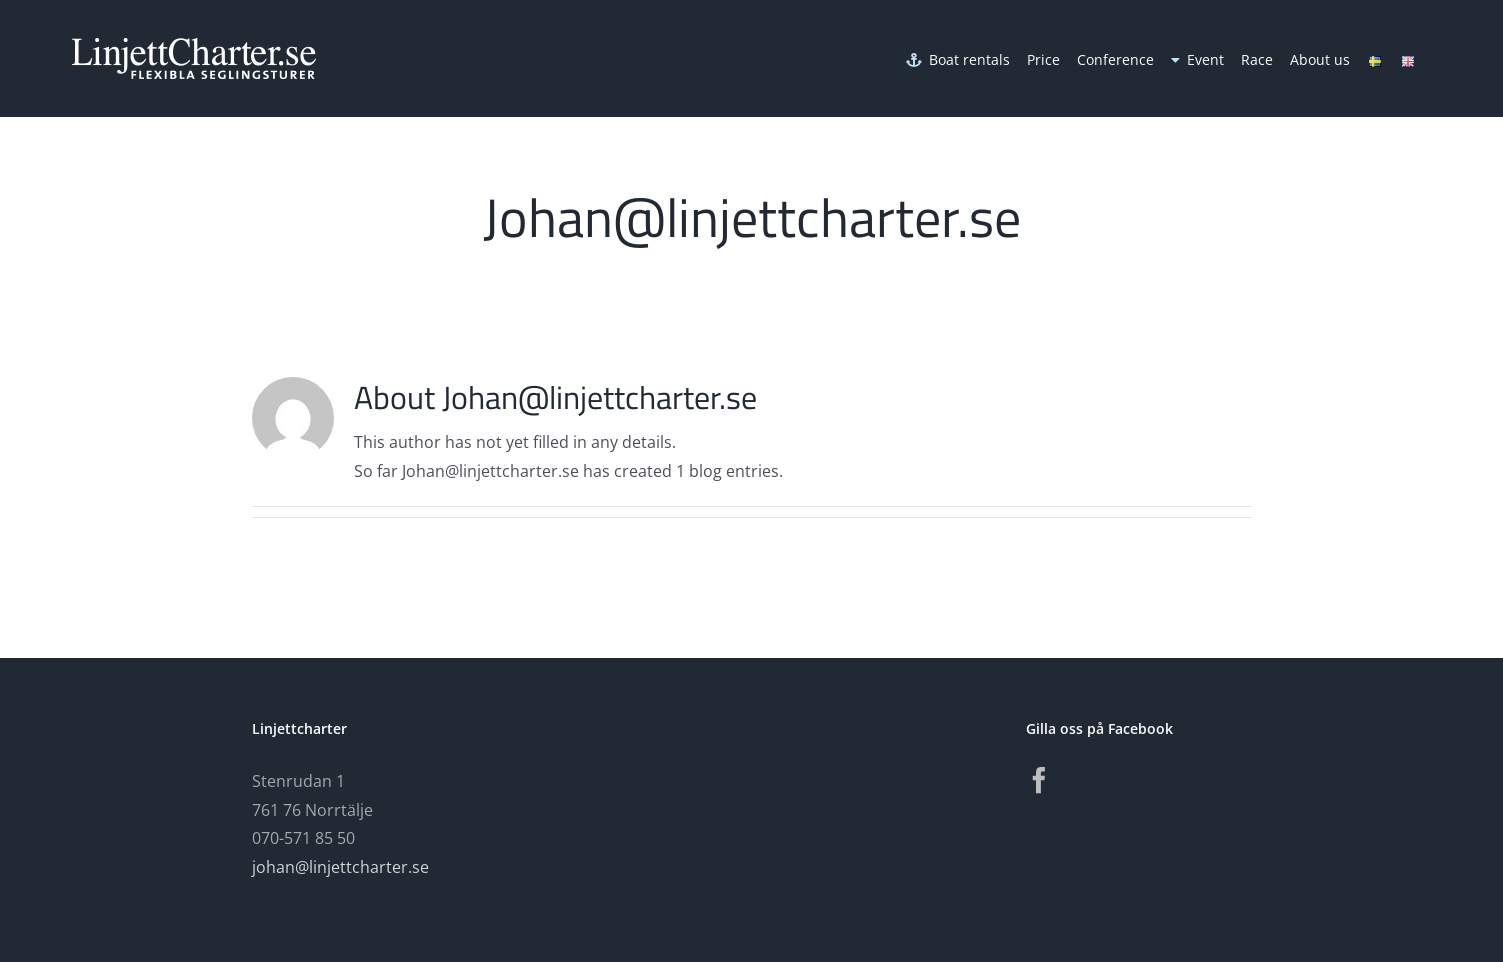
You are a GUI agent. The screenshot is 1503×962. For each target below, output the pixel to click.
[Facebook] (1039, 780)
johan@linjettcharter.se (340, 867)
